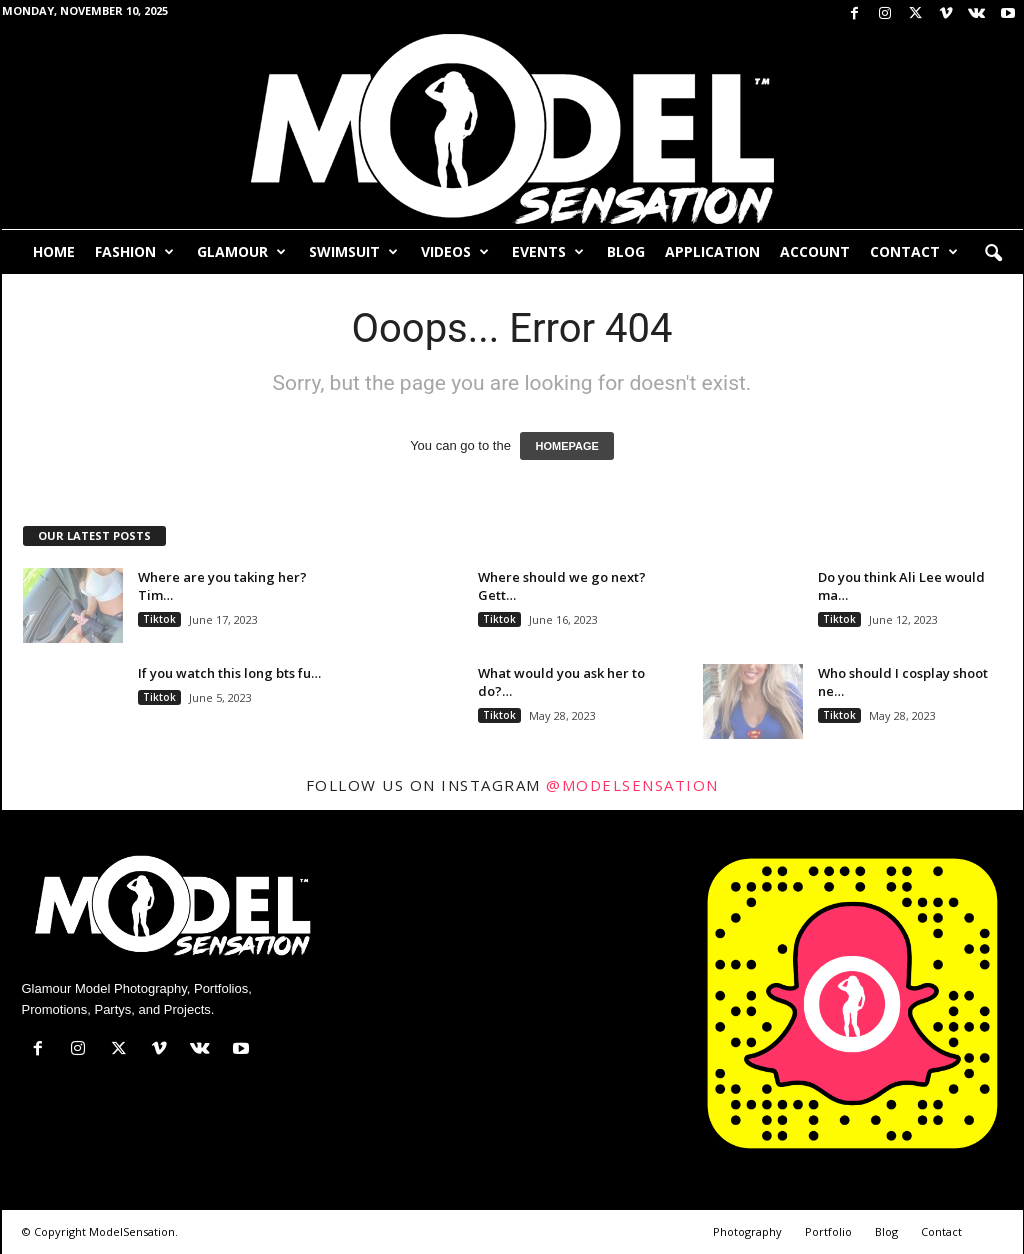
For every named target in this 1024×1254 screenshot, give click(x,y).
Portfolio (828, 1231)
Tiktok (159, 619)
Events (548, 252)
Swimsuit (353, 252)
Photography (747, 1231)
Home (54, 251)
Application (712, 251)
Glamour (241, 252)
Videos (455, 252)
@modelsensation (632, 785)
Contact (914, 252)
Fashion (134, 252)
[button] (993, 254)
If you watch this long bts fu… (229, 673)
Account (815, 251)
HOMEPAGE (566, 446)
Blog (626, 251)
